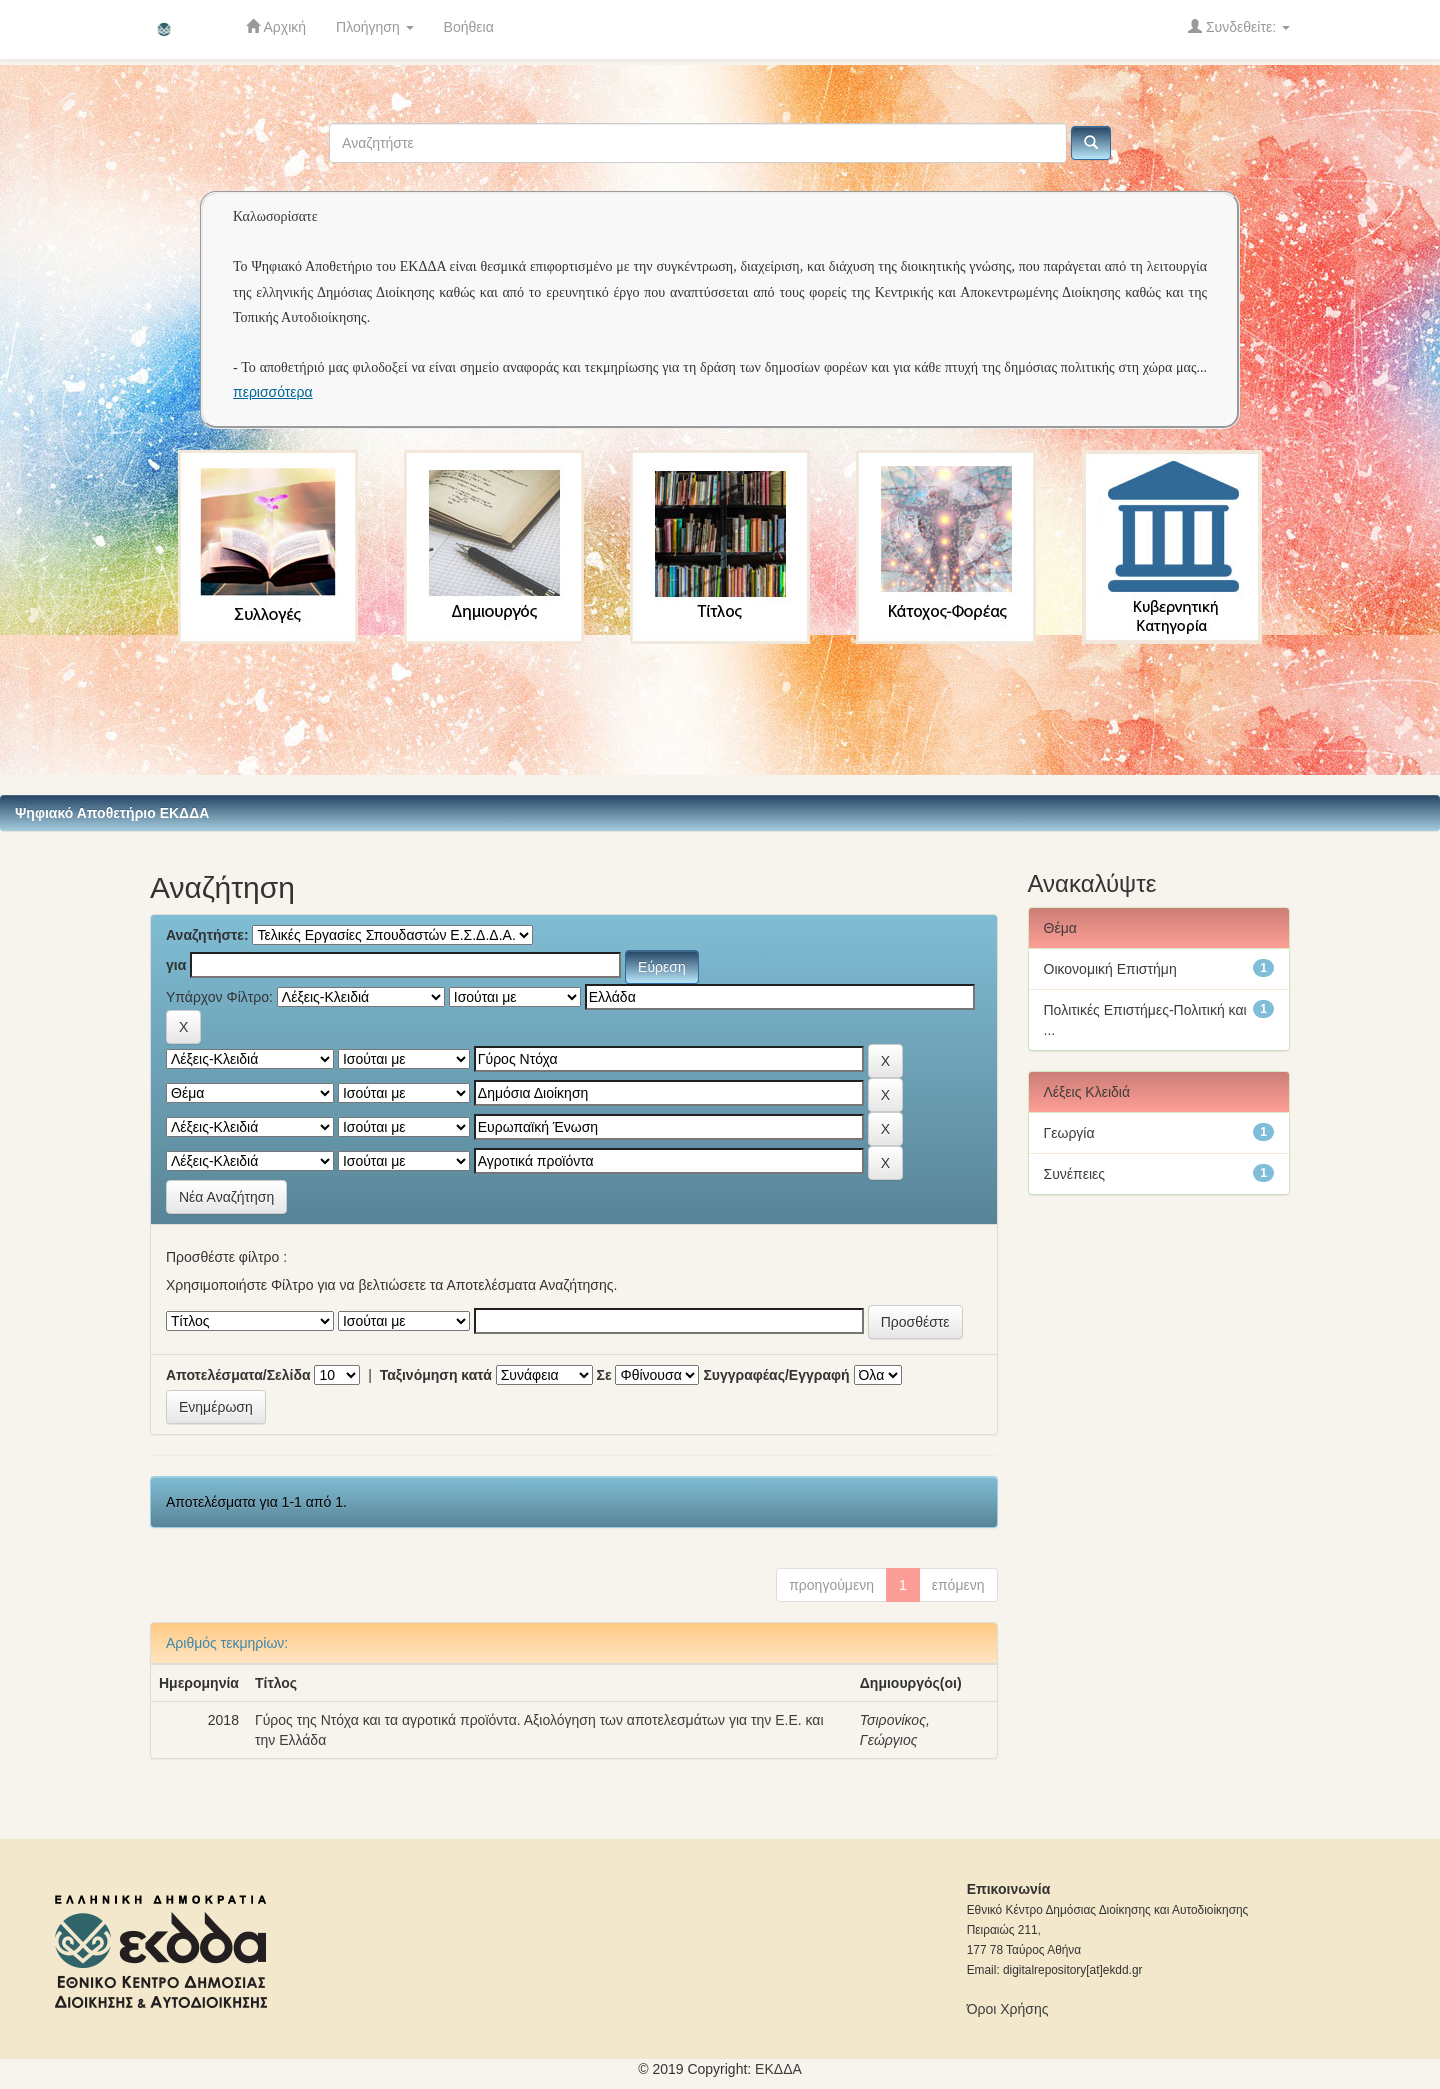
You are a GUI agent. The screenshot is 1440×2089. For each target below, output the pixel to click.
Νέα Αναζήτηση (226, 1197)
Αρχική (276, 26)
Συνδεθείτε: (1239, 26)
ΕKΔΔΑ (778, 2069)
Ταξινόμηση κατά (436, 1375)
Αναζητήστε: (207, 935)
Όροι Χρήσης (1008, 2009)
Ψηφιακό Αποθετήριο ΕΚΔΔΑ (112, 813)
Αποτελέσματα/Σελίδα (238, 1375)
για (176, 965)
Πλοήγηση (375, 27)
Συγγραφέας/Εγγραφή (776, 1375)
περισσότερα (273, 392)
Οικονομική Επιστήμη (1110, 969)
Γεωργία (1069, 1133)
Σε (604, 1375)
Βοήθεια (469, 27)
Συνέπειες (1075, 1174)
